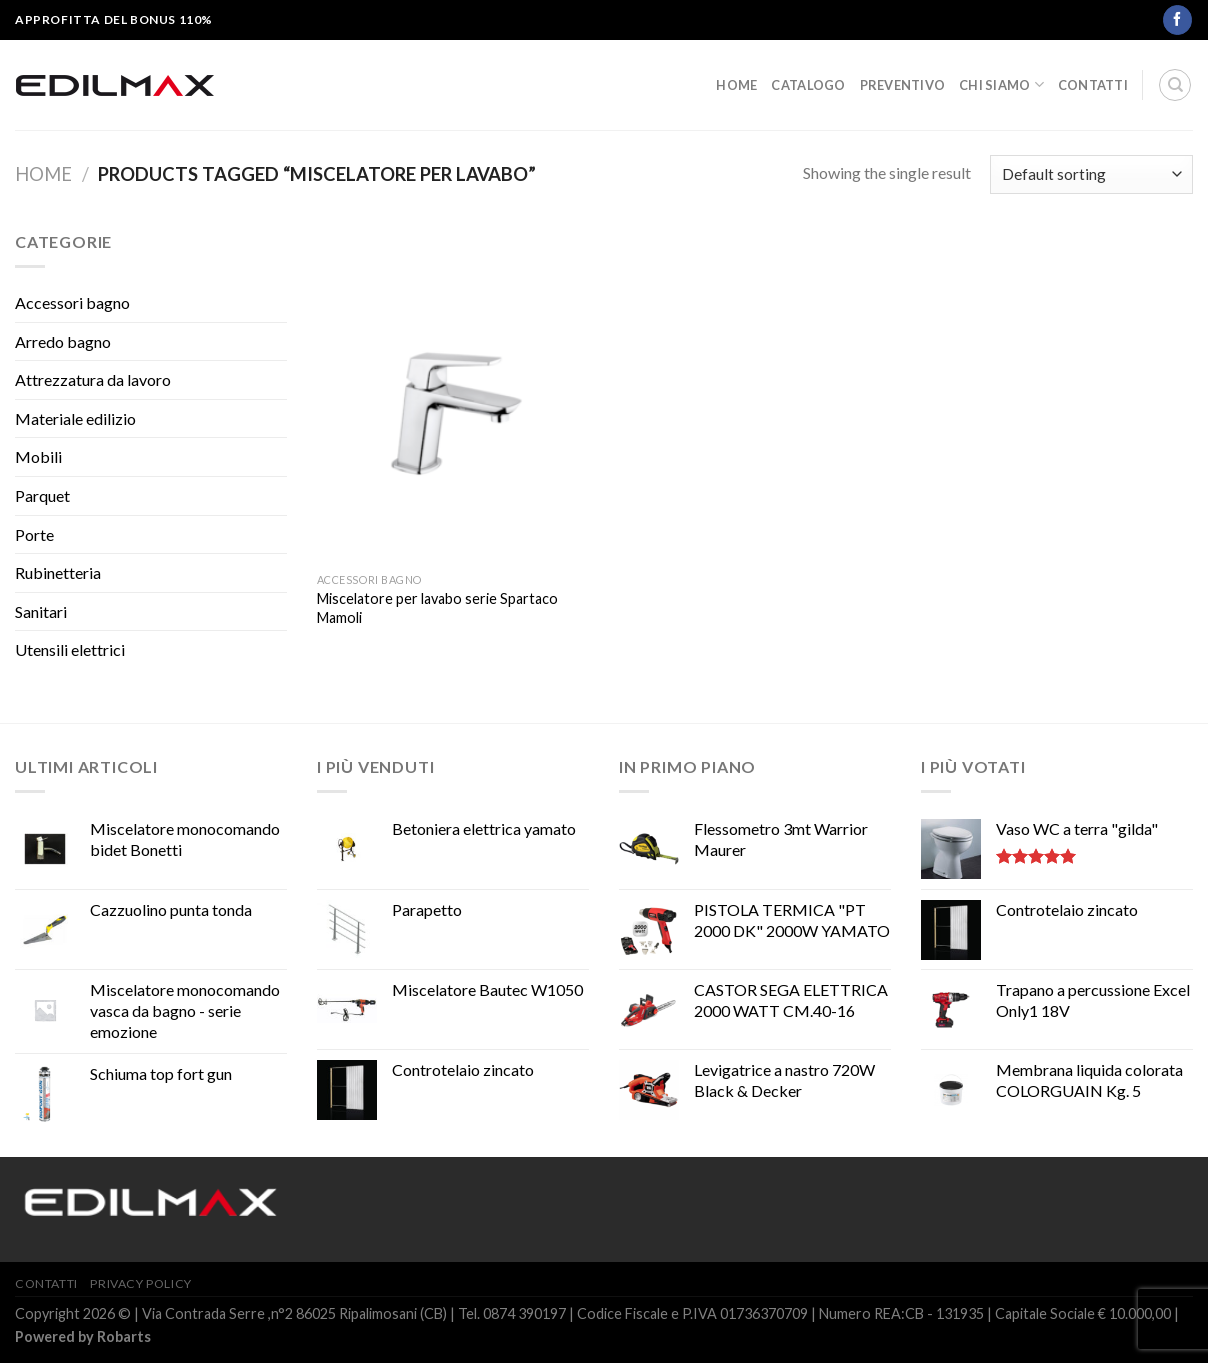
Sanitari (41, 611)
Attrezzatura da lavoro (93, 379)
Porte (34, 534)
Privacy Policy (141, 1283)
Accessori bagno (72, 302)
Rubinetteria (58, 572)
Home (736, 85)
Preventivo (903, 85)
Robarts (124, 1336)
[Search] (1175, 85)
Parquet (42, 495)
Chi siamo (1001, 84)
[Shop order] (1091, 174)
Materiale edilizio (75, 418)
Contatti (1093, 85)
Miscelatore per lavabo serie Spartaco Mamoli (437, 608)
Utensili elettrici (70, 649)
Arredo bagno (63, 341)
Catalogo (808, 85)
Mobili (38, 456)
